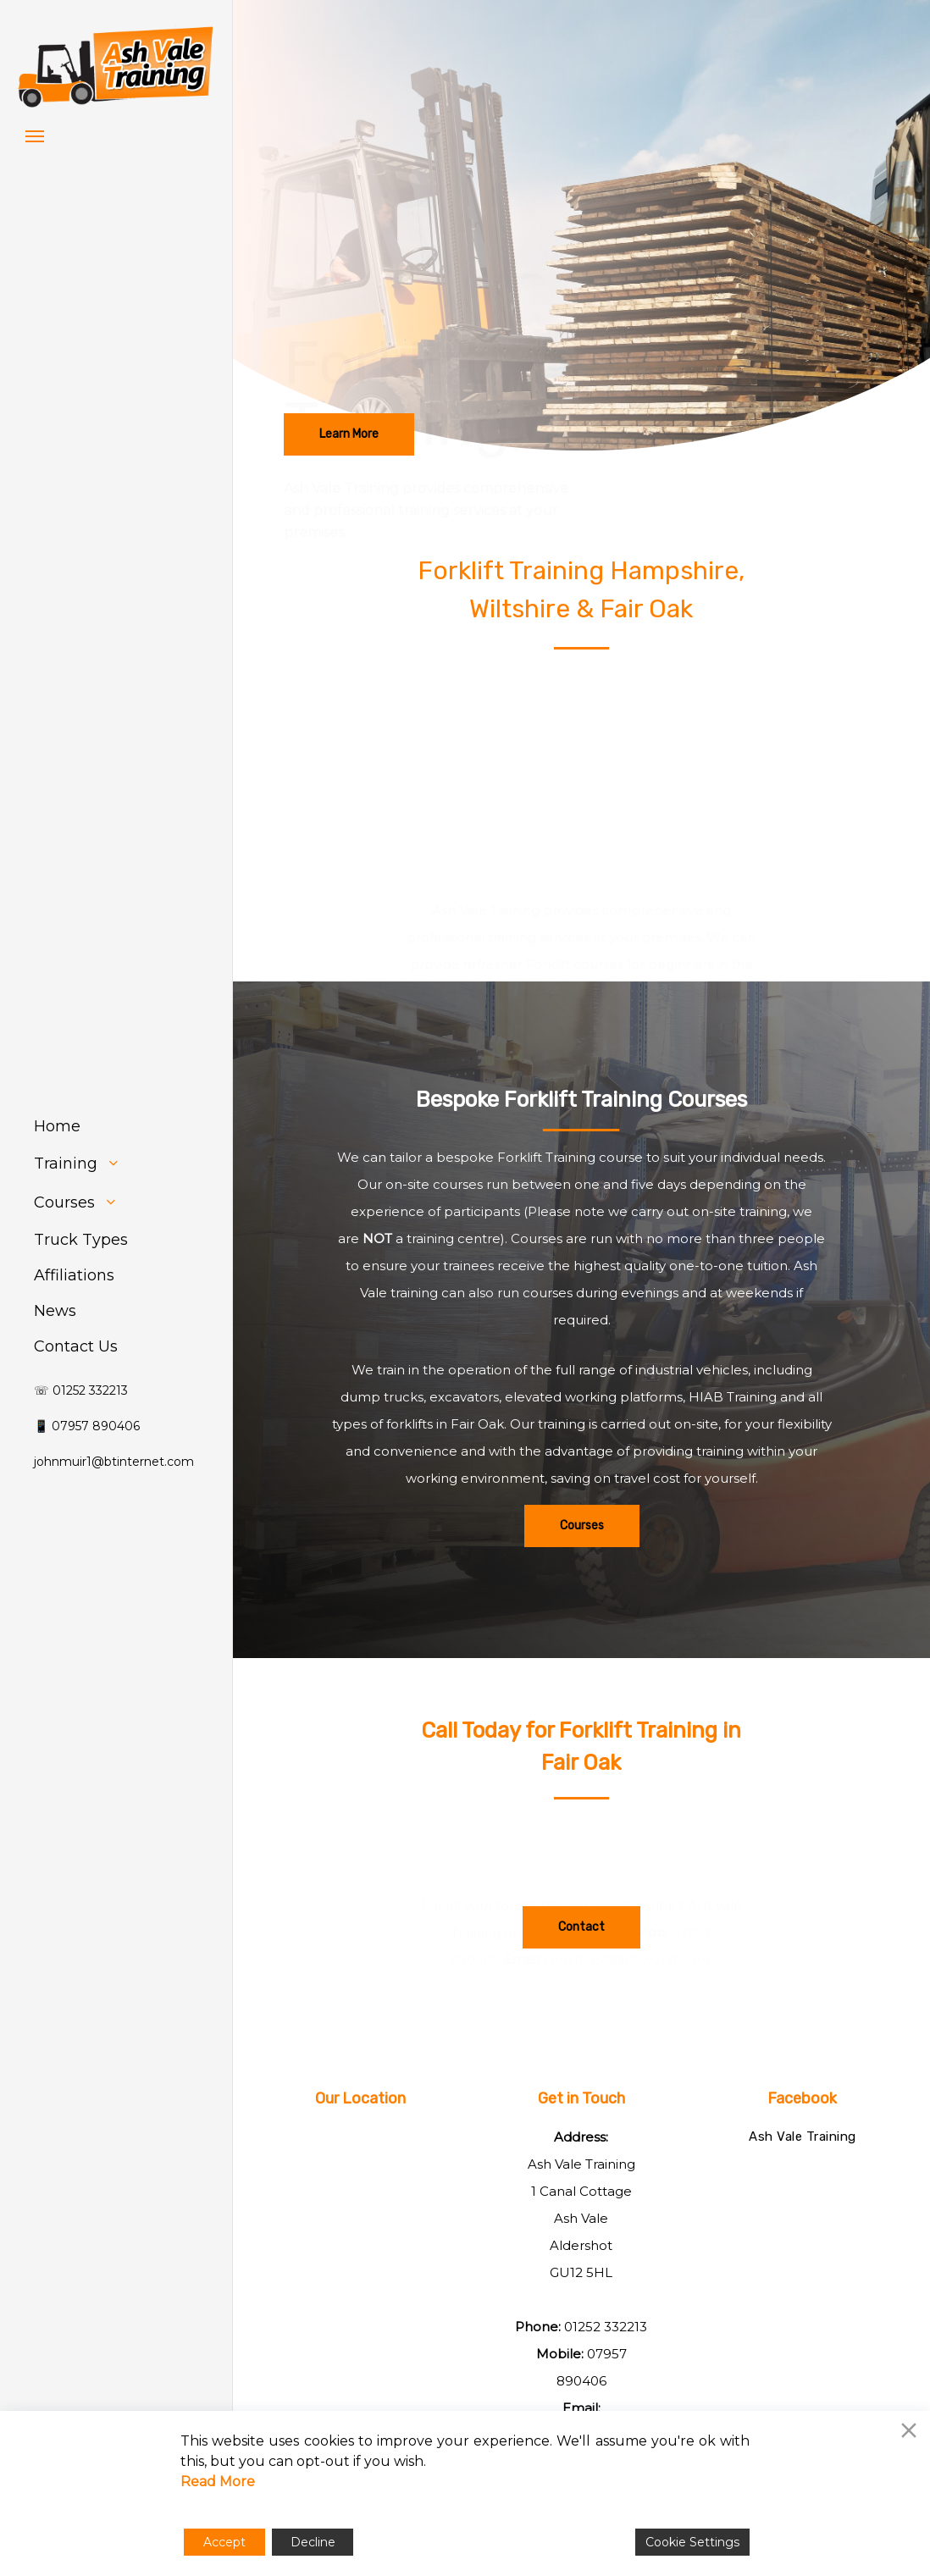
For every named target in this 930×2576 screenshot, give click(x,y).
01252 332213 (605, 2327)
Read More (217, 2482)
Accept (224, 2542)
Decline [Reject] (313, 2542)
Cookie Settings (692, 2542)
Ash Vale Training (802, 2136)
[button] (34, 135)
